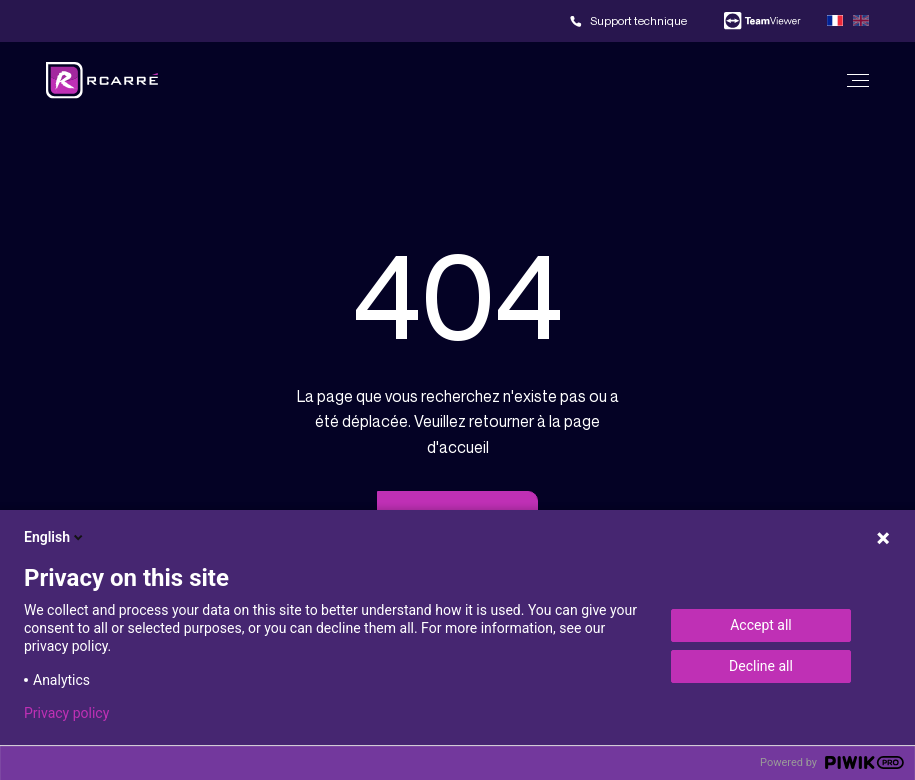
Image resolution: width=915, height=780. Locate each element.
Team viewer (762, 21)
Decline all (761, 666)
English (55, 537)
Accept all (761, 625)
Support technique (638, 20)
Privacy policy (66, 713)
